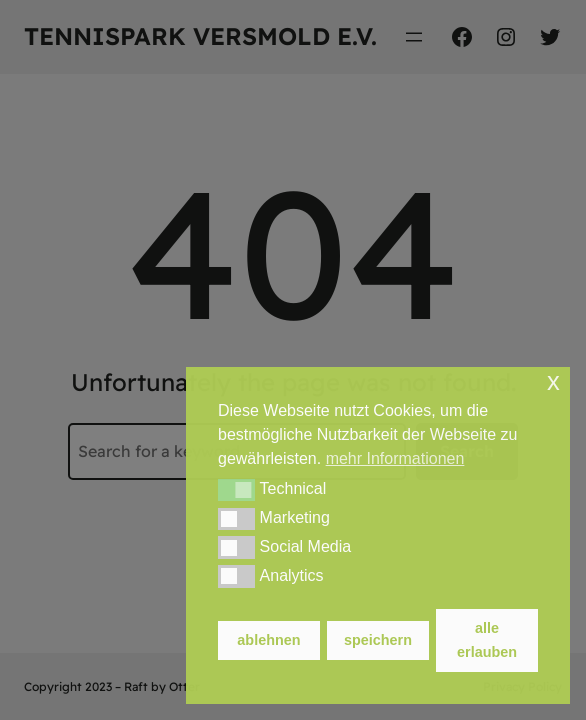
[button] (236, 490)
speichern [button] (378, 640)
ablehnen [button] (268, 640)
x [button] (553, 381)
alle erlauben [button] (487, 640)
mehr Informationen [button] (395, 458)
